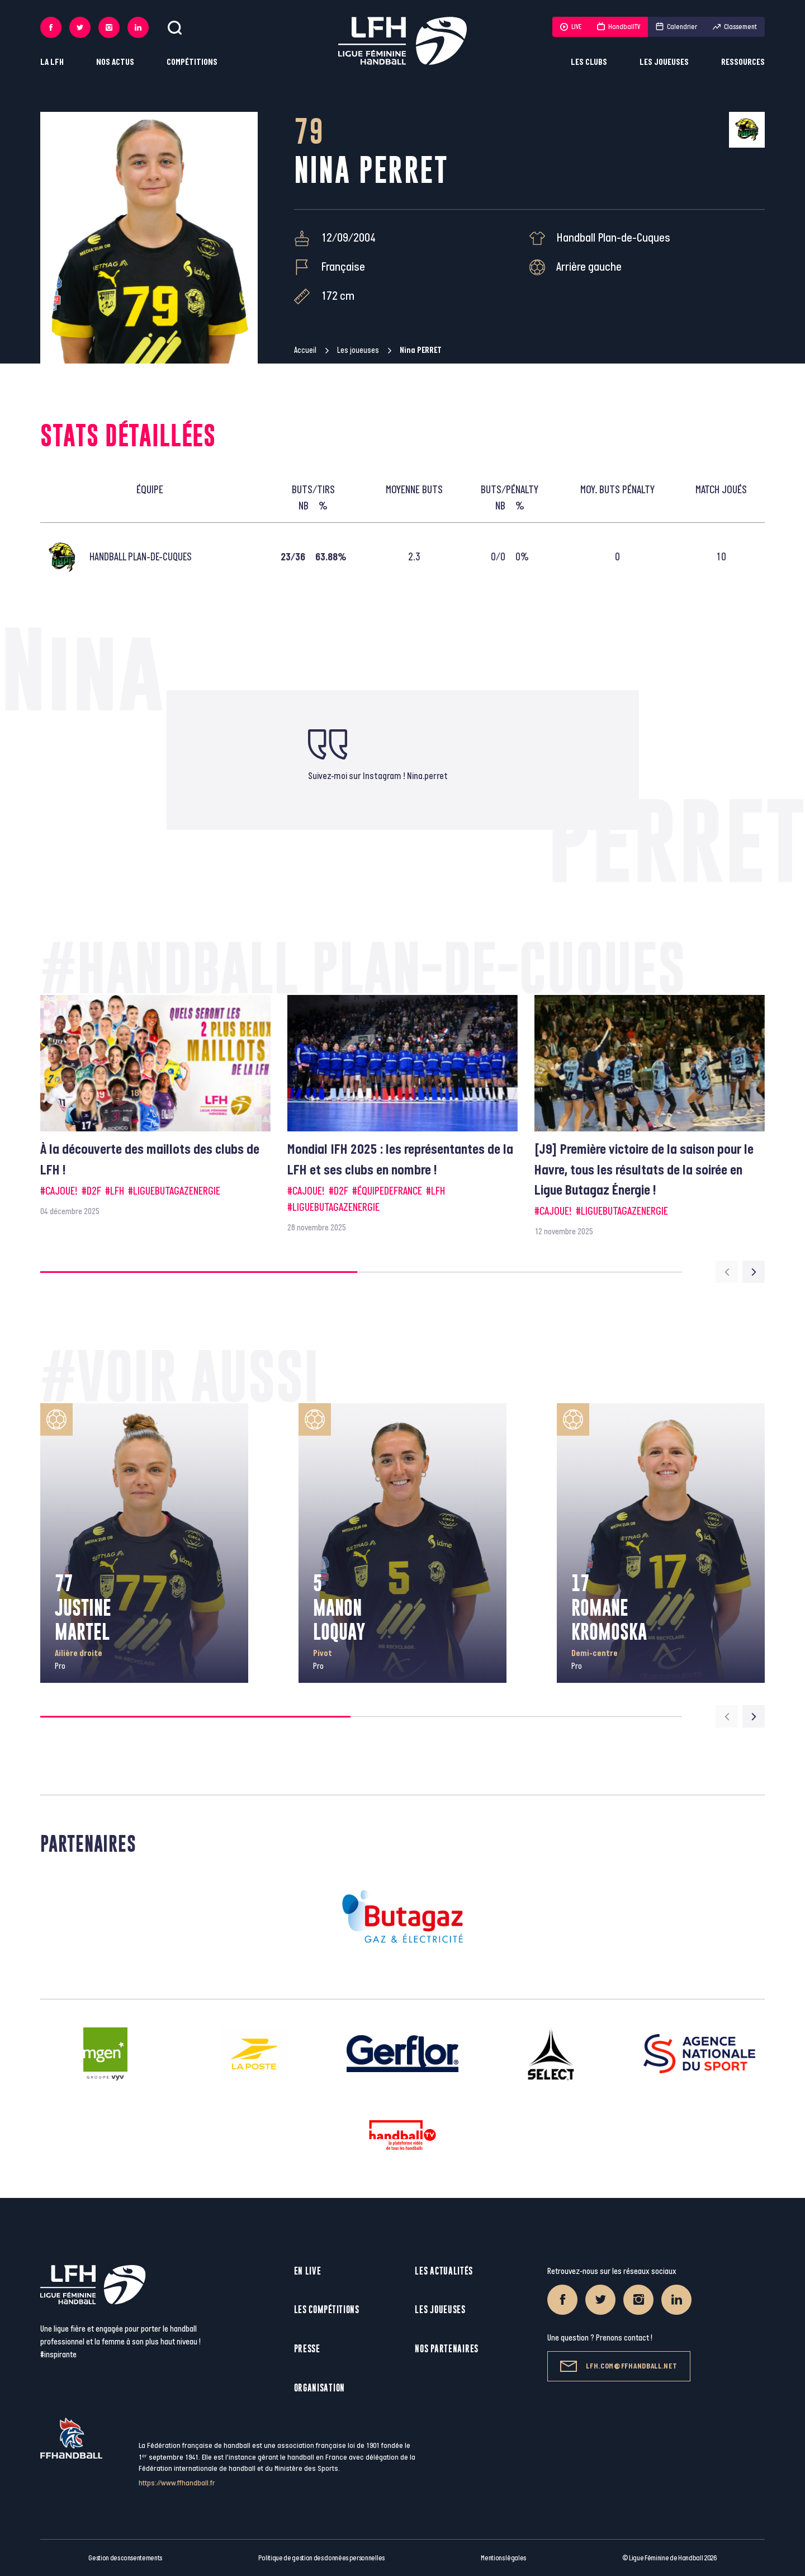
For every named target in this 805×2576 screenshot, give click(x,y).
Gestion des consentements (125, 2558)
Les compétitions (326, 2309)
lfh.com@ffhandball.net (618, 2366)
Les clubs (589, 62)
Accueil (305, 350)
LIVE (570, 26)
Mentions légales (503, 2558)
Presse (307, 2348)
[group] (155, 1106)
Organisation (319, 2387)
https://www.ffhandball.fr (177, 2483)
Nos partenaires (447, 2348)
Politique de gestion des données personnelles (321, 2558)
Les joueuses (664, 62)
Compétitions (192, 62)
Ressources (743, 62)
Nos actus (115, 62)
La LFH (52, 62)
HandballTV (618, 26)
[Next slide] (753, 1272)
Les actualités (443, 2271)
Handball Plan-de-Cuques (613, 238)
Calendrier (676, 26)
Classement (735, 26)
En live (307, 2271)
